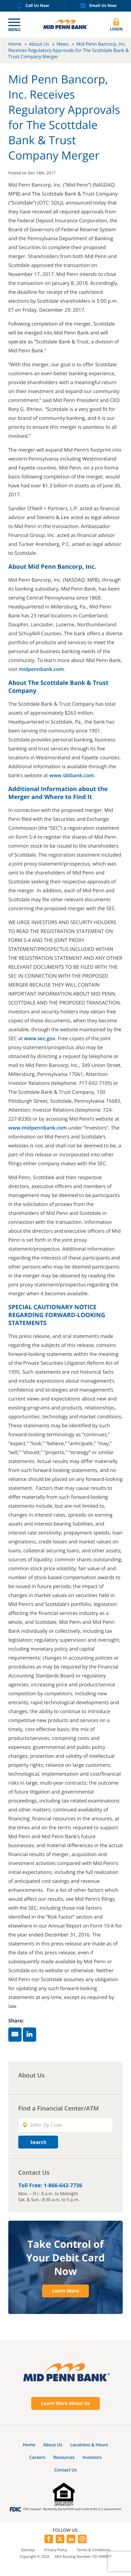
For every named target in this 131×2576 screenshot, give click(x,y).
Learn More (65, 2291)
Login (116, 25)
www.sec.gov (39, 1038)
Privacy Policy (55, 2550)
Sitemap (28, 2550)
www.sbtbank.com (71, 775)
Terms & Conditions (93, 2550)
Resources (64, 2457)
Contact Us (65, 2470)
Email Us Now (98, 6)
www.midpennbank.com (37, 1128)
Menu (14, 29)
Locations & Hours (89, 2445)
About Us (39, 44)
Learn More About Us (65, 2403)
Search (38, 2142)
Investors (92, 2457)
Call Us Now (32, 6)
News (63, 44)
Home (15, 44)
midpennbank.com (41, 669)
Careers (37, 2457)
